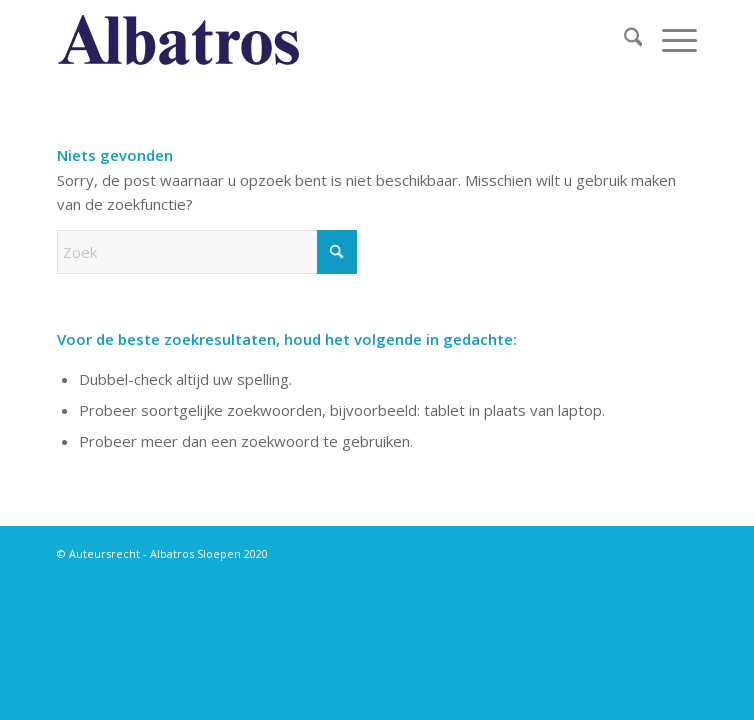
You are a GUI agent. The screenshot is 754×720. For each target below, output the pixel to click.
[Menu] (669, 40)
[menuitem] (623, 40)
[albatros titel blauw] (313, 40)
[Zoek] (623, 40)
